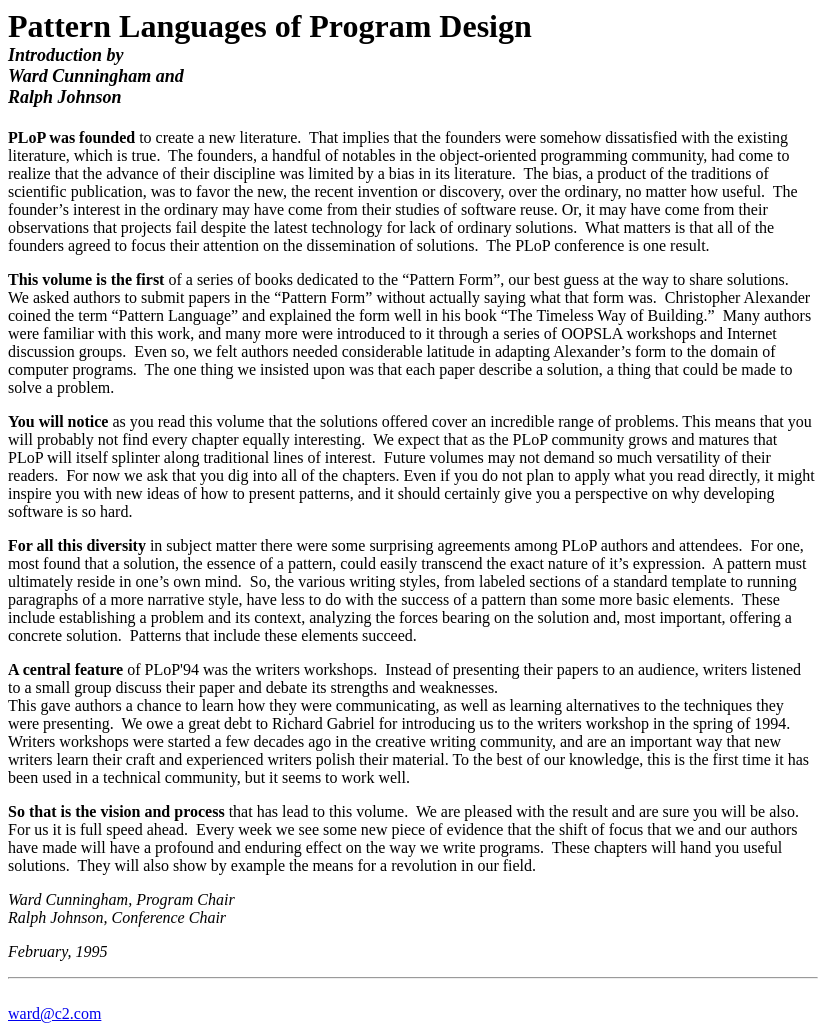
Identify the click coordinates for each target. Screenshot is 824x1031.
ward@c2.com (54, 1013)
